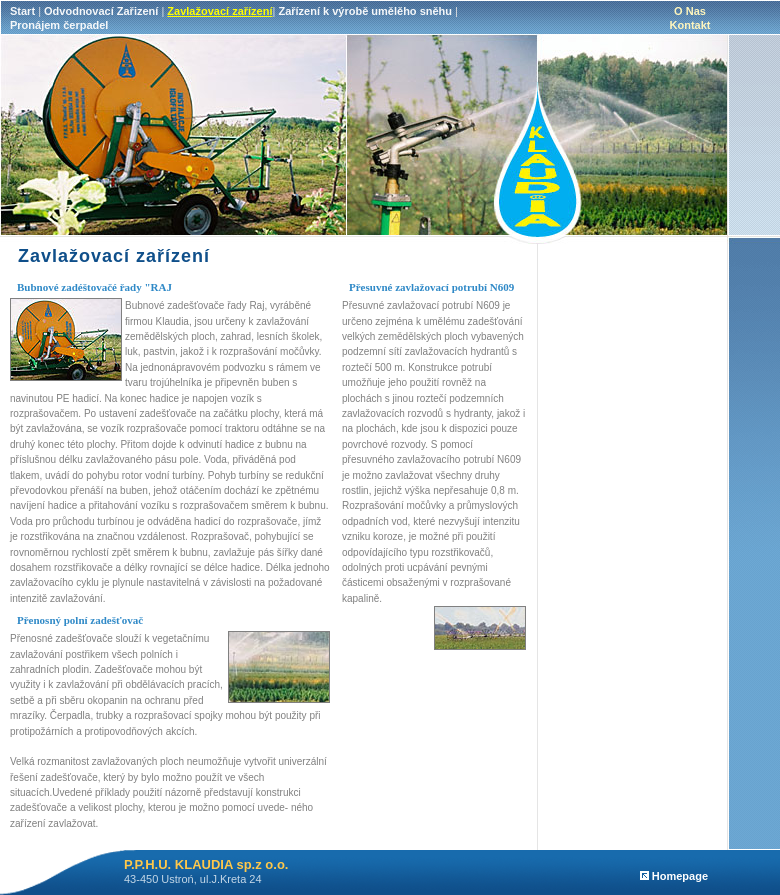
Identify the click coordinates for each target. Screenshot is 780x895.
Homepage (674, 876)
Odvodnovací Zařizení (101, 11)
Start (22, 11)
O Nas (690, 11)
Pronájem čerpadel (59, 25)
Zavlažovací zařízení (219, 11)
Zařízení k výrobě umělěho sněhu (365, 11)
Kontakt (690, 25)
